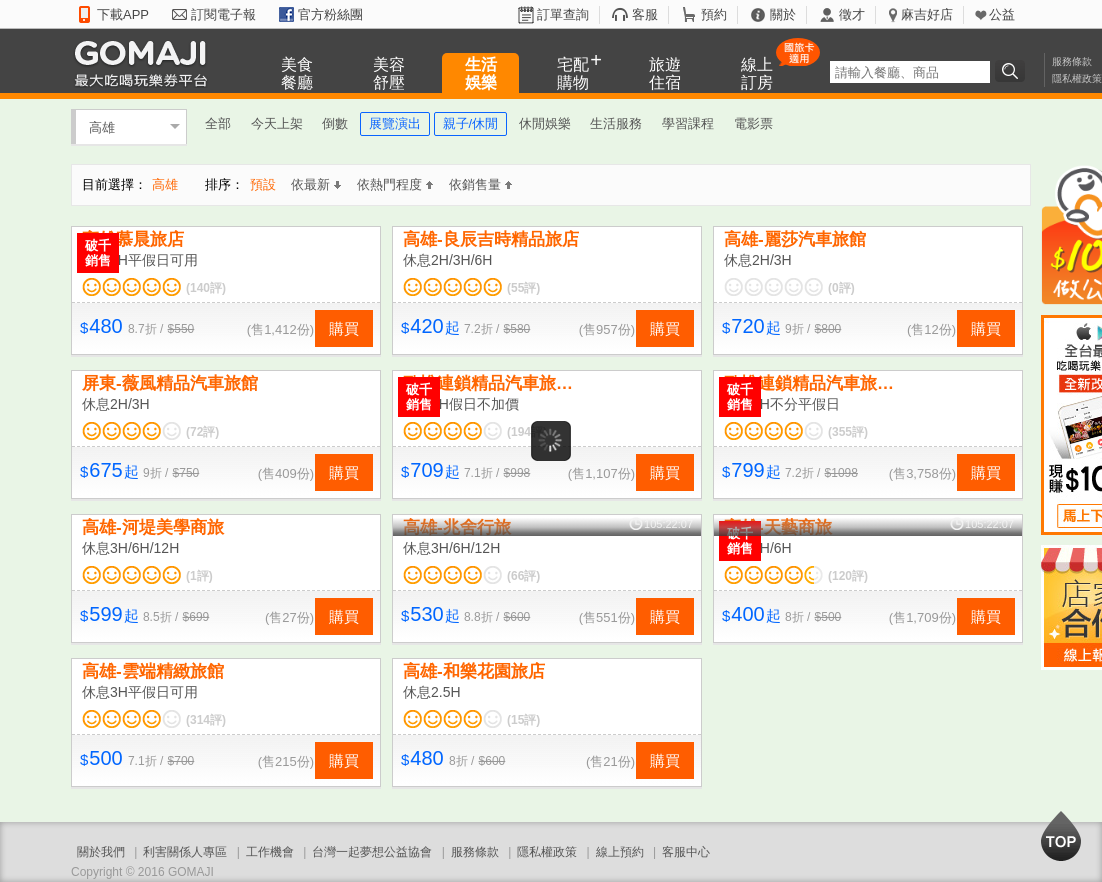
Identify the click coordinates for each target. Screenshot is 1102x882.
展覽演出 (395, 123)
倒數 (335, 123)
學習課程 (688, 123)
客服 (645, 14)
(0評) (841, 288)
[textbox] (910, 72)
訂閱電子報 (223, 14)
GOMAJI (146, 62)
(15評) (523, 720)
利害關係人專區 (185, 852)
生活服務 (616, 123)
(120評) (848, 576)
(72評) (202, 432)
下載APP (123, 14)
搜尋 (1013, 71)
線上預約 (620, 852)
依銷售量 (480, 184)
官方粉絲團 (330, 14)
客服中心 (686, 852)
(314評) (206, 720)
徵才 (852, 14)
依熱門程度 (395, 184)
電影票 (753, 123)
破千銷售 (98, 253)
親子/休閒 (471, 123)
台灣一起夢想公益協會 (372, 852)
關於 (783, 14)
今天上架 (277, 123)
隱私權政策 (1077, 78)
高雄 (102, 126)
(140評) (206, 288)
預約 (714, 14)
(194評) (527, 432)
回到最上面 (1061, 836)
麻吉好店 (927, 14)
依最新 (316, 184)
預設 (263, 184)
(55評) (523, 288)
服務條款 (1072, 61)
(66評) (523, 576)
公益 (1002, 14)
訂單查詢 (563, 14)
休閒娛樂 (545, 123)
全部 (218, 123)
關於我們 (101, 852)
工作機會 (270, 852)
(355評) (848, 432)
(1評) (199, 576)
